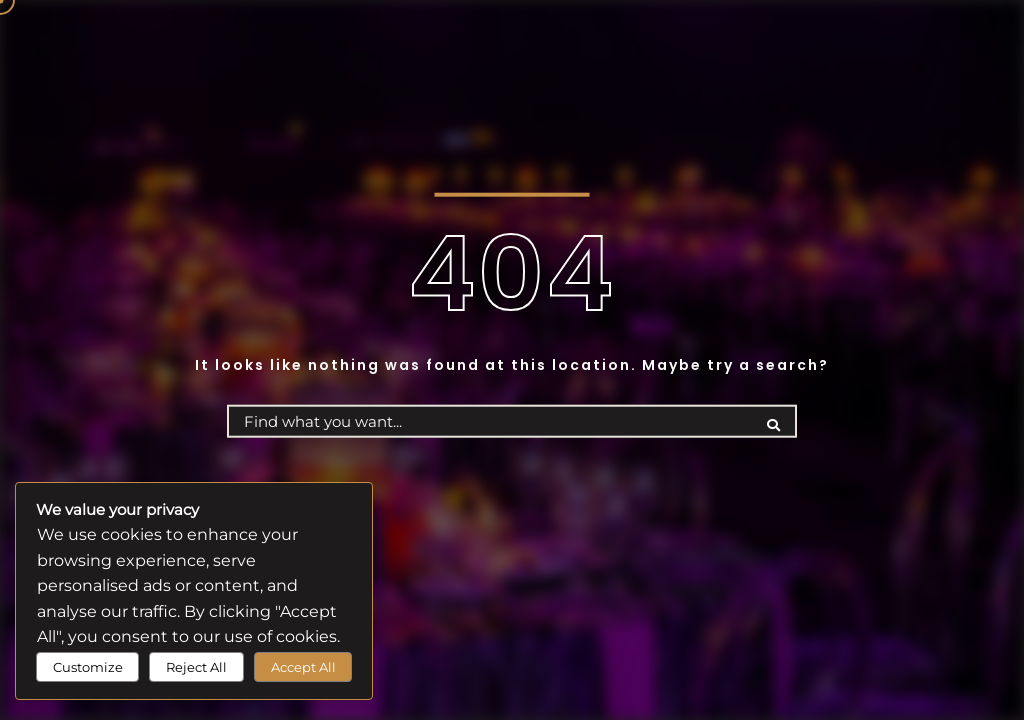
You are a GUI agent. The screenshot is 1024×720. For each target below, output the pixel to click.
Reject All (196, 667)
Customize (88, 667)
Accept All (303, 667)
